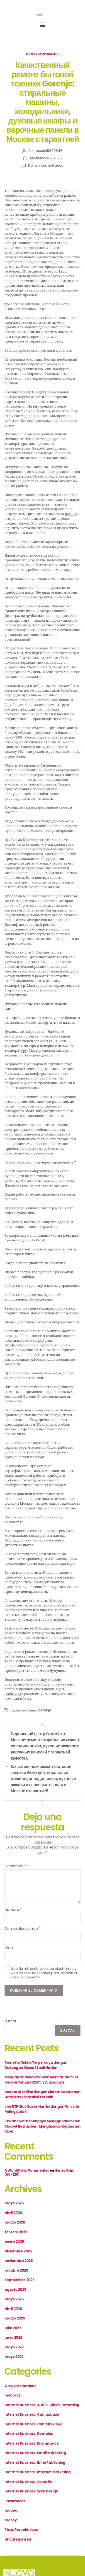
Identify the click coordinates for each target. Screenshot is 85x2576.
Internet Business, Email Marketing (35, 2452)
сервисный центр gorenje (31, 1710)
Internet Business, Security (28, 2481)
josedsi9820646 (48, 150)
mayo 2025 (14, 2299)
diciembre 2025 (18, 2251)
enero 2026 (14, 2241)
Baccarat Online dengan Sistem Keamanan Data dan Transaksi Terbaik (42, 2094)
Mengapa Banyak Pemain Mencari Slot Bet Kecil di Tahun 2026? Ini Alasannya (41, 2080)
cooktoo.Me (14, 1694)
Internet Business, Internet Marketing (38, 2472)
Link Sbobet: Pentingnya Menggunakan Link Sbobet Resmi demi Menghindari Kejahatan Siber (42, 2126)
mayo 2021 (14, 2356)
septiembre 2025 (20, 2280)
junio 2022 (13, 2337)
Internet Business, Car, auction (32, 2414)
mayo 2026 (14, 2203)
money (11, 2520)
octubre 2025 (16, 2270)
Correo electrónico (23, 1929)
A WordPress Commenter (27, 2170)
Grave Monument (42, 54)
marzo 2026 (15, 2222)
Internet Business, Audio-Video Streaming (42, 2405)
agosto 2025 (16, 2289)
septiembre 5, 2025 (45, 158)
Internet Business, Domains (29, 2433)
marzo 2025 (15, 2318)
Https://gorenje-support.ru (44, 271)
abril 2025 (13, 2308)
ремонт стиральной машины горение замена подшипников (41, 519)
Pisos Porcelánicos (21, 2529)
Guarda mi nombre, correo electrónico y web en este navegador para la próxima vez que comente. (44, 1973)
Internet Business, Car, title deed (33, 2424)
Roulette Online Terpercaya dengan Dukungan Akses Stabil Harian (36, 2065)
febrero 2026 (16, 2232)
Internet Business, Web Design (31, 2491)
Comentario (16, 1866)
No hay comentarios (45, 165)
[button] (42, 25)
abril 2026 (13, 2212)
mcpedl (12, 2510)
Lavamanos (15, 2501)
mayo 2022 (14, 2347)
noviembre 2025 (19, 2260)
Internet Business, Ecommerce (32, 2443)
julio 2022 (13, 2328)
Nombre (13, 1910)
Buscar (11, 2021)
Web (9, 1948)
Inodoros (12, 2395)
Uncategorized (18, 2539)
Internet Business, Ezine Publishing (35, 2462)
